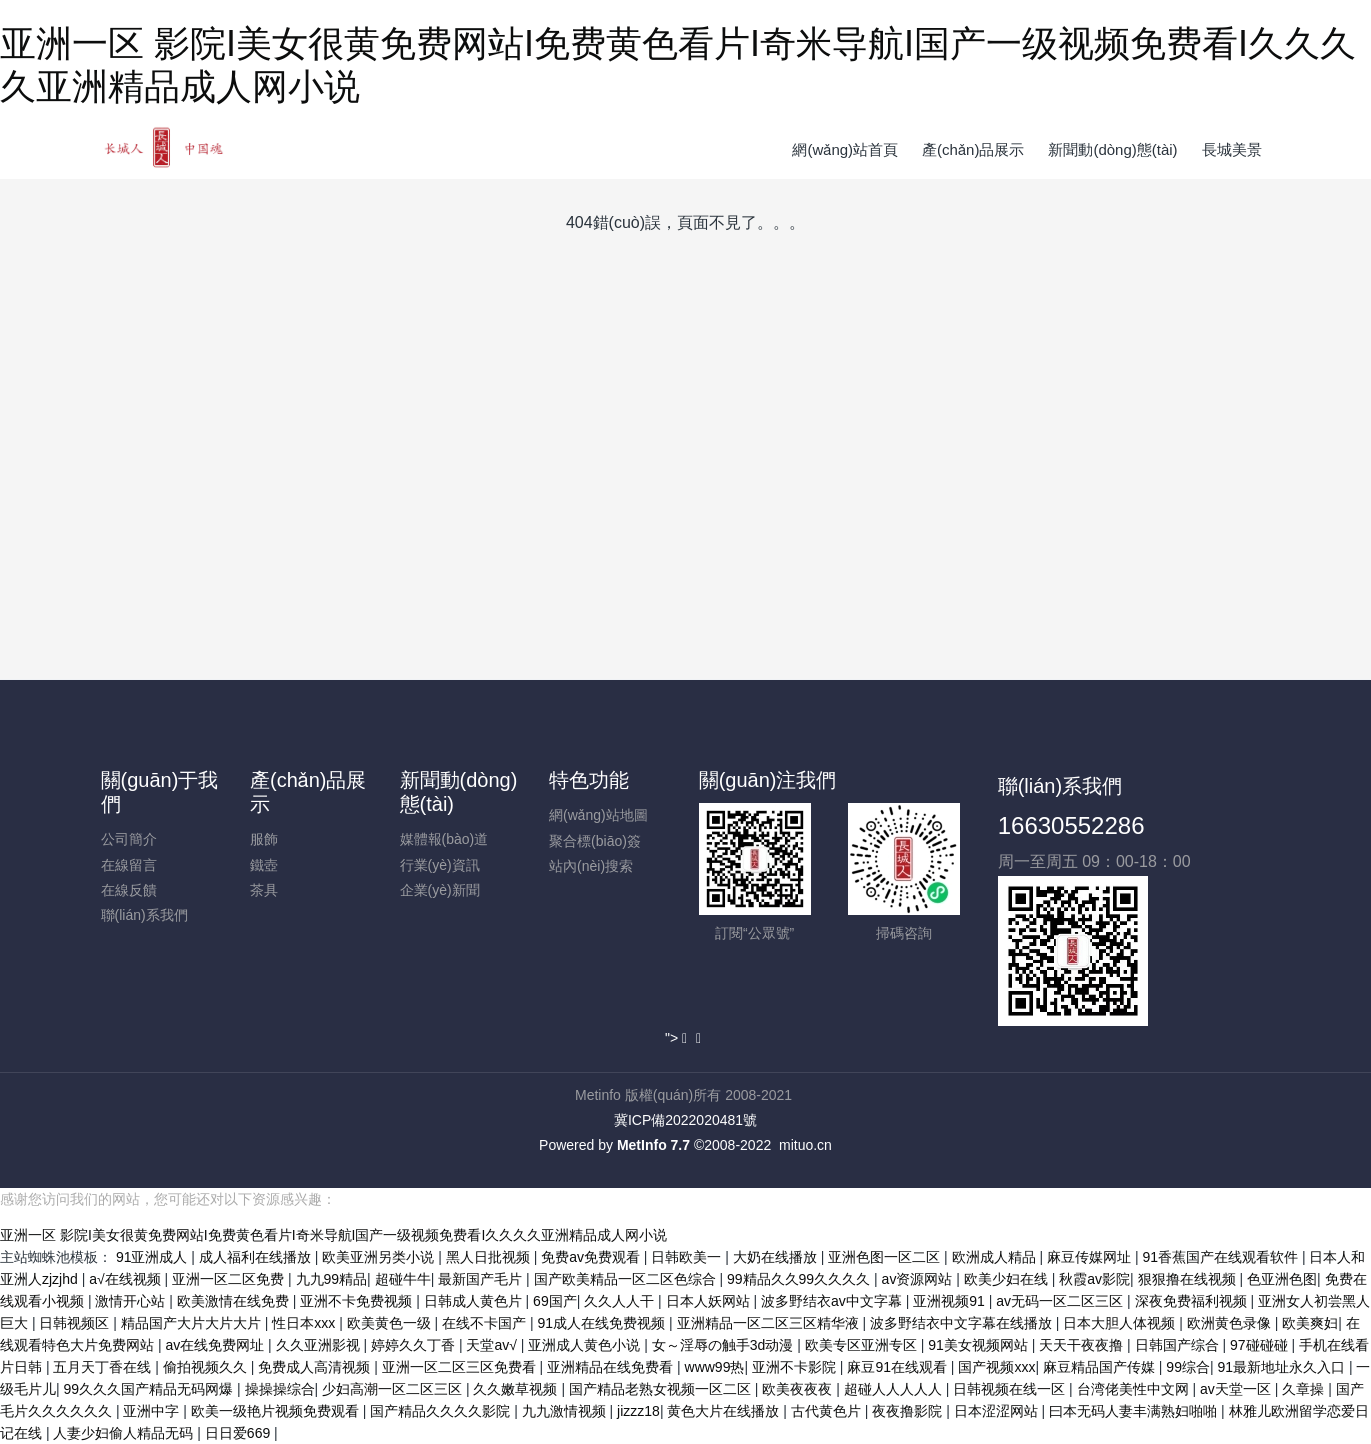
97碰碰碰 (1260, 1345)
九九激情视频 (566, 1411)
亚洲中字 (153, 1411)
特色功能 (589, 780)
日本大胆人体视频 (1121, 1323)
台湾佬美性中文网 (1135, 1389)
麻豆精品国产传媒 (1101, 1367)
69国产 (555, 1301)
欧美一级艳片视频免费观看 (277, 1411)
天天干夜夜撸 (1083, 1345)
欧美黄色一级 (391, 1323)
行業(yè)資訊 (440, 865)
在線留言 (129, 865)
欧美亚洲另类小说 (380, 1257)
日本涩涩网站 (998, 1411)
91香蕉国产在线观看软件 (1221, 1257)
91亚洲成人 (153, 1257)
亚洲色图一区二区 (886, 1257)
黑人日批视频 (490, 1257)
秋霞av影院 (1094, 1279)
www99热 (715, 1367)
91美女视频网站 (979, 1345)
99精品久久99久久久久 (800, 1279)
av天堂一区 (1237, 1389)
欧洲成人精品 (996, 1257)
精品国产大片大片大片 (193, 1323)
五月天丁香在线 (104, 1367)
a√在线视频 (126, 1279)
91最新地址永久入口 (1282, 1367)
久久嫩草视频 (517, 1389)
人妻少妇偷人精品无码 (125, 1433)
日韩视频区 (76, 1323)
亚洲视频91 (950, 1301)
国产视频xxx (996, 1367)
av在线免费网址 (216, 1345)
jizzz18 (638, 1411)
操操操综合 (280, 1389)
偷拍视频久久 (207, 1367)
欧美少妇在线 (1008, 1279)
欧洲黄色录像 (1231, 1323)
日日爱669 (239, 1433)
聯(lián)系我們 (144, 915)
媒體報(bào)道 (444, 839)
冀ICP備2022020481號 (685, 1120)
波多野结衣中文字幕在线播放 (963, 1323)
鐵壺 (264, 865)
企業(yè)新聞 (440, 890)
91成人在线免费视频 (603, 1323)
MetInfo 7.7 (653, 1145)
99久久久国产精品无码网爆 (150, 1389)
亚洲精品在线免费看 (612, 1367)
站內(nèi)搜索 (591, 866)
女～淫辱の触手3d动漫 (724, 1345)
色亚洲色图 (1282, 1279)
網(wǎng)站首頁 (845, 149)
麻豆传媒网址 (1091, 1257)
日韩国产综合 (1179, 1345)
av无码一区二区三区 (1061, 1301)
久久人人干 (621, 1301)
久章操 (1305, 1389)
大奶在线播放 (777, 1257)
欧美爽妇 (1310, 1323)
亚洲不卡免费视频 (358, 1301)
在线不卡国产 (486, 1323)
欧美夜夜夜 (799, 1389)
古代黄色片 (828, 1411)
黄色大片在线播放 (725, 1411)
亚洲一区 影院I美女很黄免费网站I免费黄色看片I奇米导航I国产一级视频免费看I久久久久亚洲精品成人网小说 (333, 1235)
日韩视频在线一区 (1011, 1389)
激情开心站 (132, 1301)
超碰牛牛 (403, 1279)
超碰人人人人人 (895, 1389)
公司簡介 (129, 839)
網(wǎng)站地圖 (598, 815)
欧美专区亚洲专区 (863, 1345)
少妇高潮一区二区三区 (394, 1389)
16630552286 (1071, 825)
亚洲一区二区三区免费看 (461, 1367)
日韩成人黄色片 (475, 1301)
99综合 (1188, 1367)
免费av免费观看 (592, 1257)
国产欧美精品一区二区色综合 (627, 1279)
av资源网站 (919, 1279)
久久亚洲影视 (320, 1345)
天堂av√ (493, 1345)
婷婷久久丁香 (415, 1345)
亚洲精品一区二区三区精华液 (770, 1323)
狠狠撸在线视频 (1189, 1279)
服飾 (264, 839)
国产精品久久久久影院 (442, 1411)
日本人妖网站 (710, 1301)
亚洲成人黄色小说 (586, 1345)
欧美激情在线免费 (235, 1301)
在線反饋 (129, 890)
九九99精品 (332, 1279)
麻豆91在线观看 (898, 1367)
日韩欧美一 (688, 1257)
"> (678, 1038)
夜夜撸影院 (909, 1411)
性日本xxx (305, 1323)
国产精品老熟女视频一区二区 (662, 1389)
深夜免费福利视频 (1193, 1301)
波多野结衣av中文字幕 (833, 1301)
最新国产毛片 (482, 1279)
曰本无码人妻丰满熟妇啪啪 (1135, 1411)
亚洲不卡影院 (796, 1367)
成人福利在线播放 (257, 1257)
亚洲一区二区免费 (230, 1279)
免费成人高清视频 (316, 1367)
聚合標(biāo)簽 (595, 841)
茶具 (264, 890)
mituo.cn (805, 1145)
